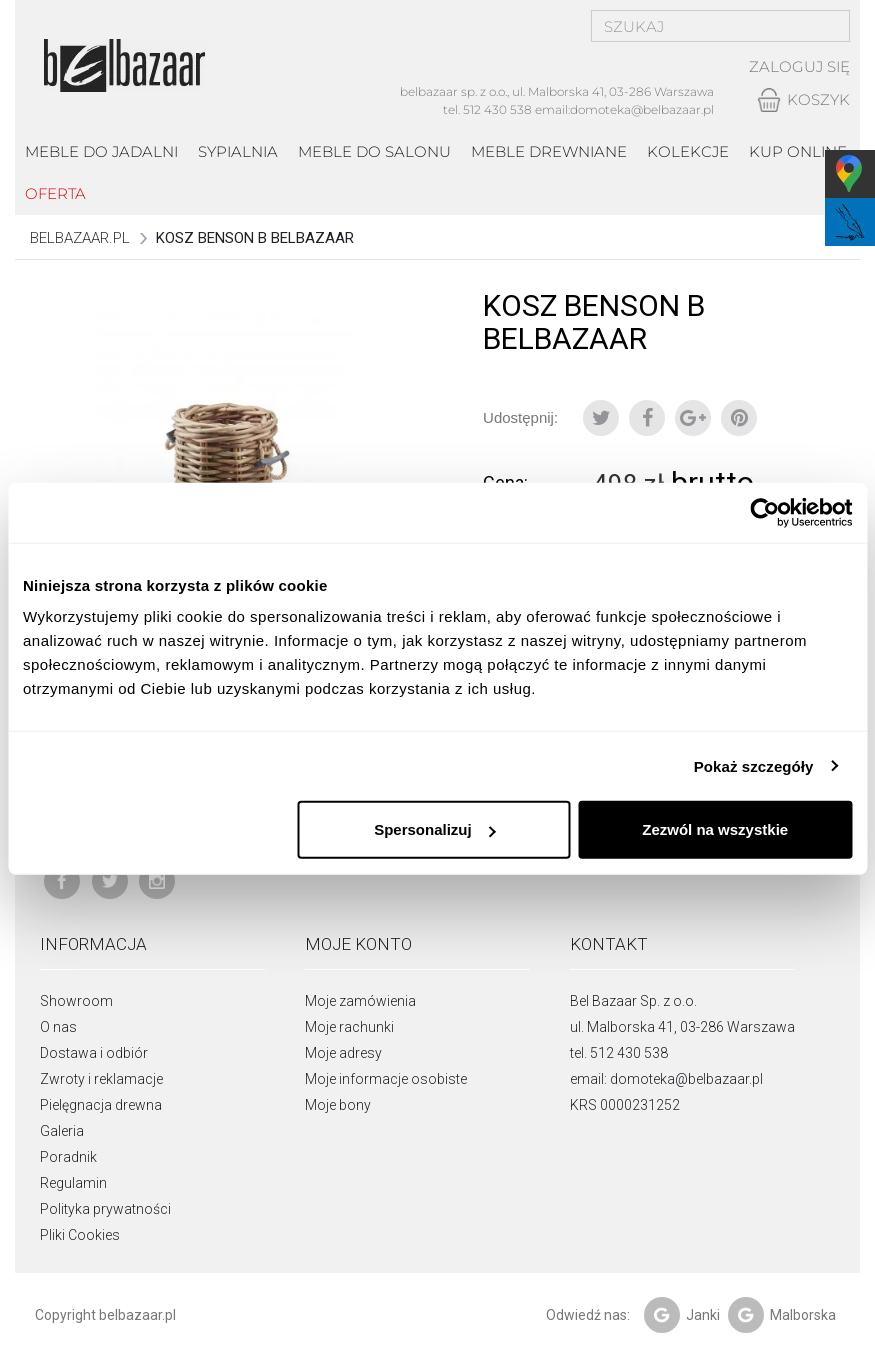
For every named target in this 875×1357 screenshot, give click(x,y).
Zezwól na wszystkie (715, 829)
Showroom (76, 1001)
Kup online (798, 151)
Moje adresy (343, 1053)
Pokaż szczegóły (754, 765)
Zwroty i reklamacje (101, 1079)
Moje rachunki (349, 1027)
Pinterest (739, 418)
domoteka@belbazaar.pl (642, 109)
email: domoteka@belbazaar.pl (666, 1079)
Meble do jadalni (101, 151)
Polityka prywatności (105, 1209)
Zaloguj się (799, 67)
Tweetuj (601, 418)
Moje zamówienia (360, 1001)
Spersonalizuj (435, 829)
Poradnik (68, 1157)
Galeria (62, 1131)
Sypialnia (238, 151)
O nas (58, 1027)
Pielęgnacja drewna (101, 1105)
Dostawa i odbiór (94, 1053)
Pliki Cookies (80, 1235)
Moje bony (338, 1105)
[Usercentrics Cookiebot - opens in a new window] (764, 512)
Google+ (693, 418)
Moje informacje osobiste (386, 1079)
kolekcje (688, 151)
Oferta (55, 193)
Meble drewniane (549, 151)
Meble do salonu (374, 151)
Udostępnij (647, 418)
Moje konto (358, 944)
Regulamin (73, 1183)
